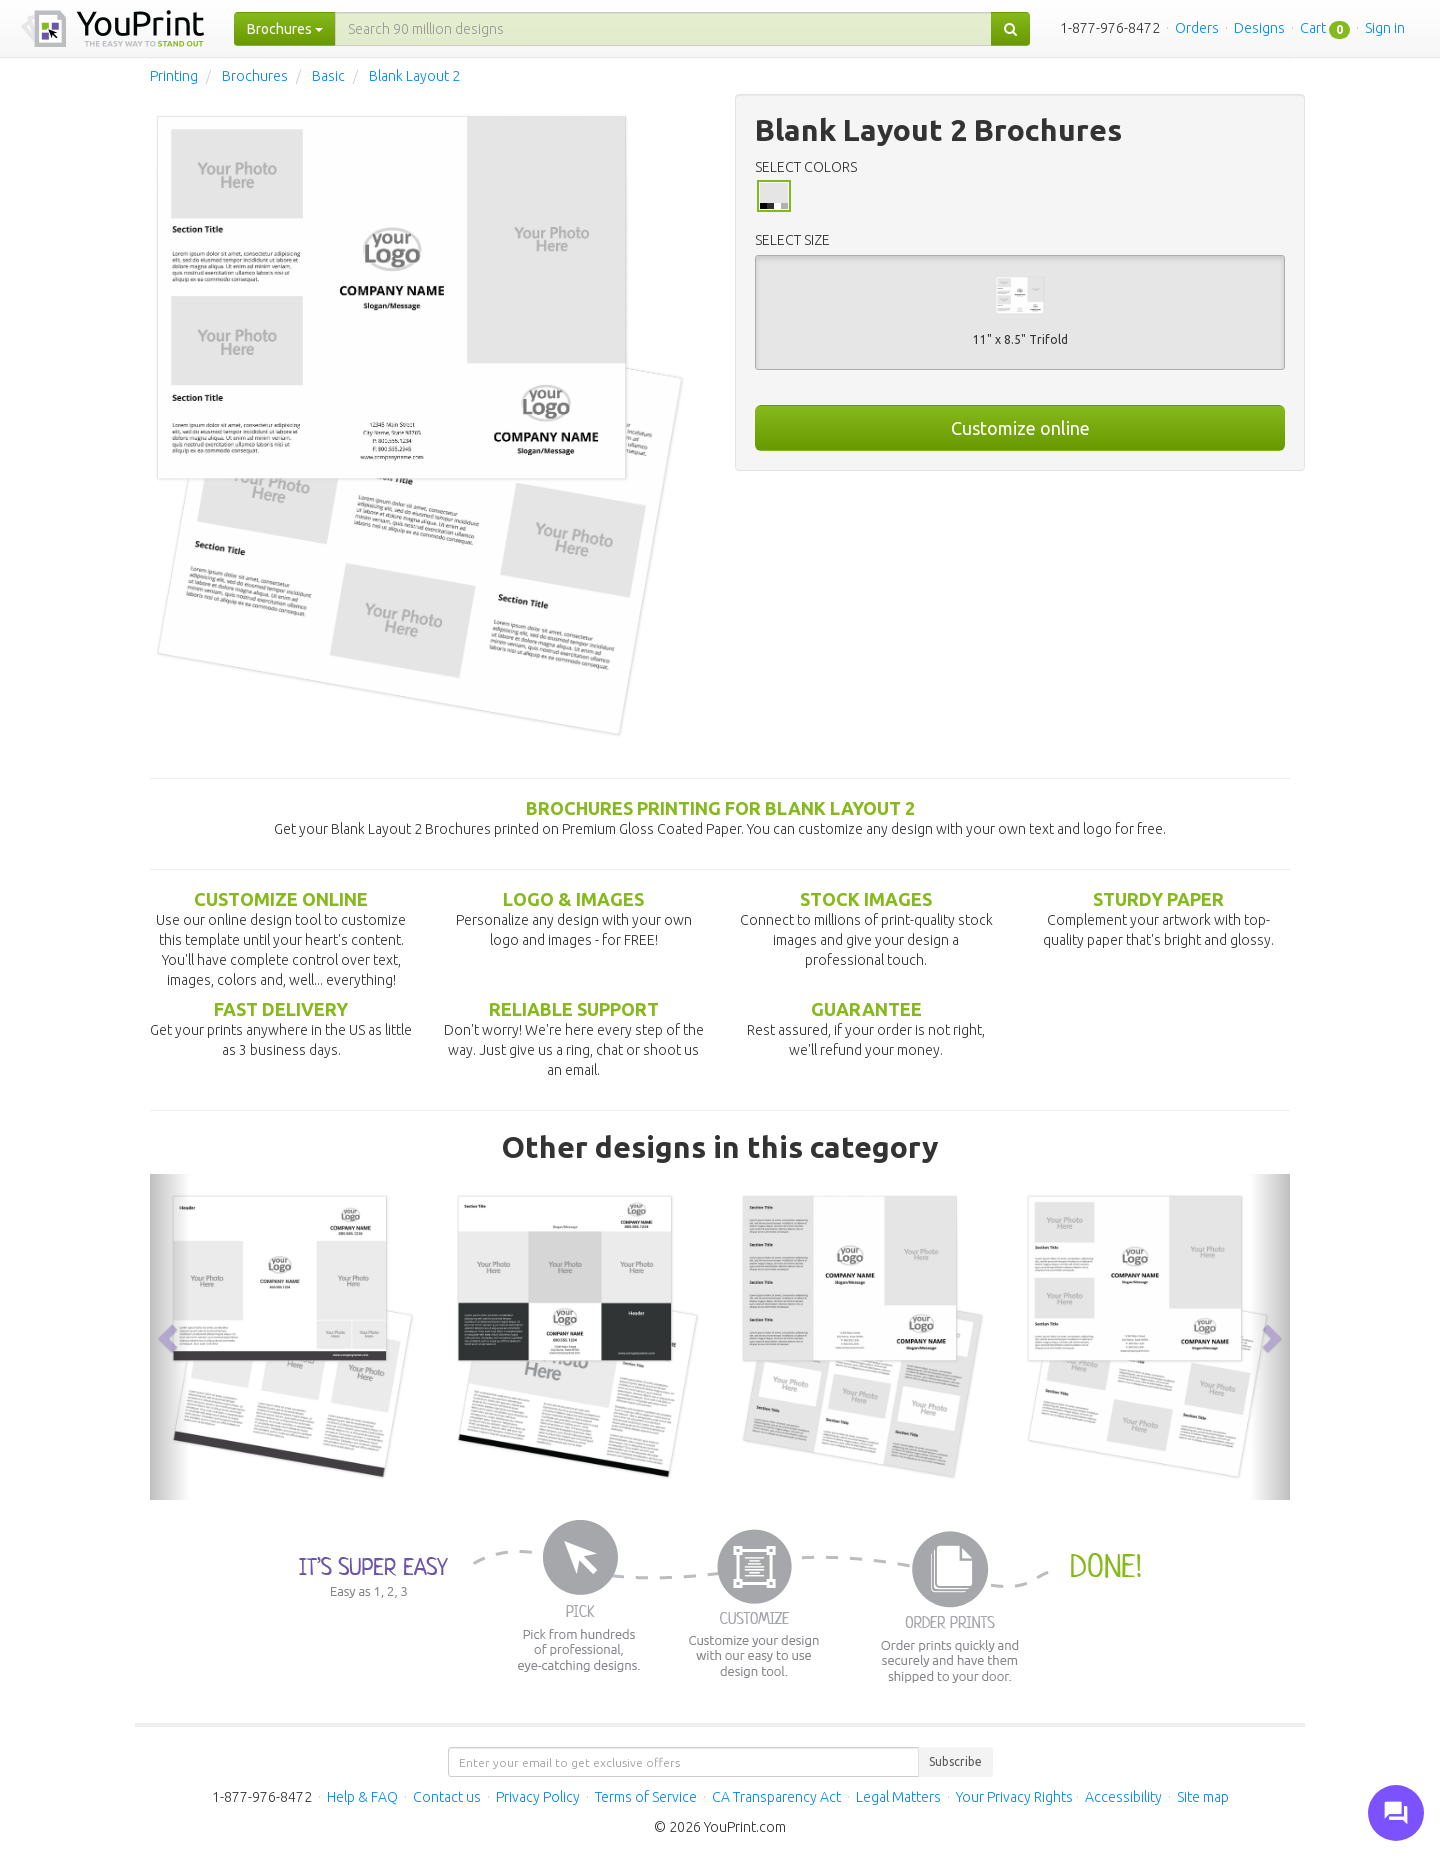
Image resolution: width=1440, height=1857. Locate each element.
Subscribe (955, 1761)
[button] (170, 1337)
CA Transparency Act (776, 1797)
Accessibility (1123, 1797)
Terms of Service (646, 1797)
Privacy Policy (538, 1797)
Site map (1203, 1797)
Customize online (1020, 428)
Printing (174, 76)
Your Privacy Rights (1014, 1797)
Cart (1313, 28)
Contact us (447, 1797)
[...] (663, 29)
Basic (328, 76)
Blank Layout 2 (414, 76)
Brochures (255, 76)
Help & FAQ (362, 1797)
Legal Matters (898, 1797)
